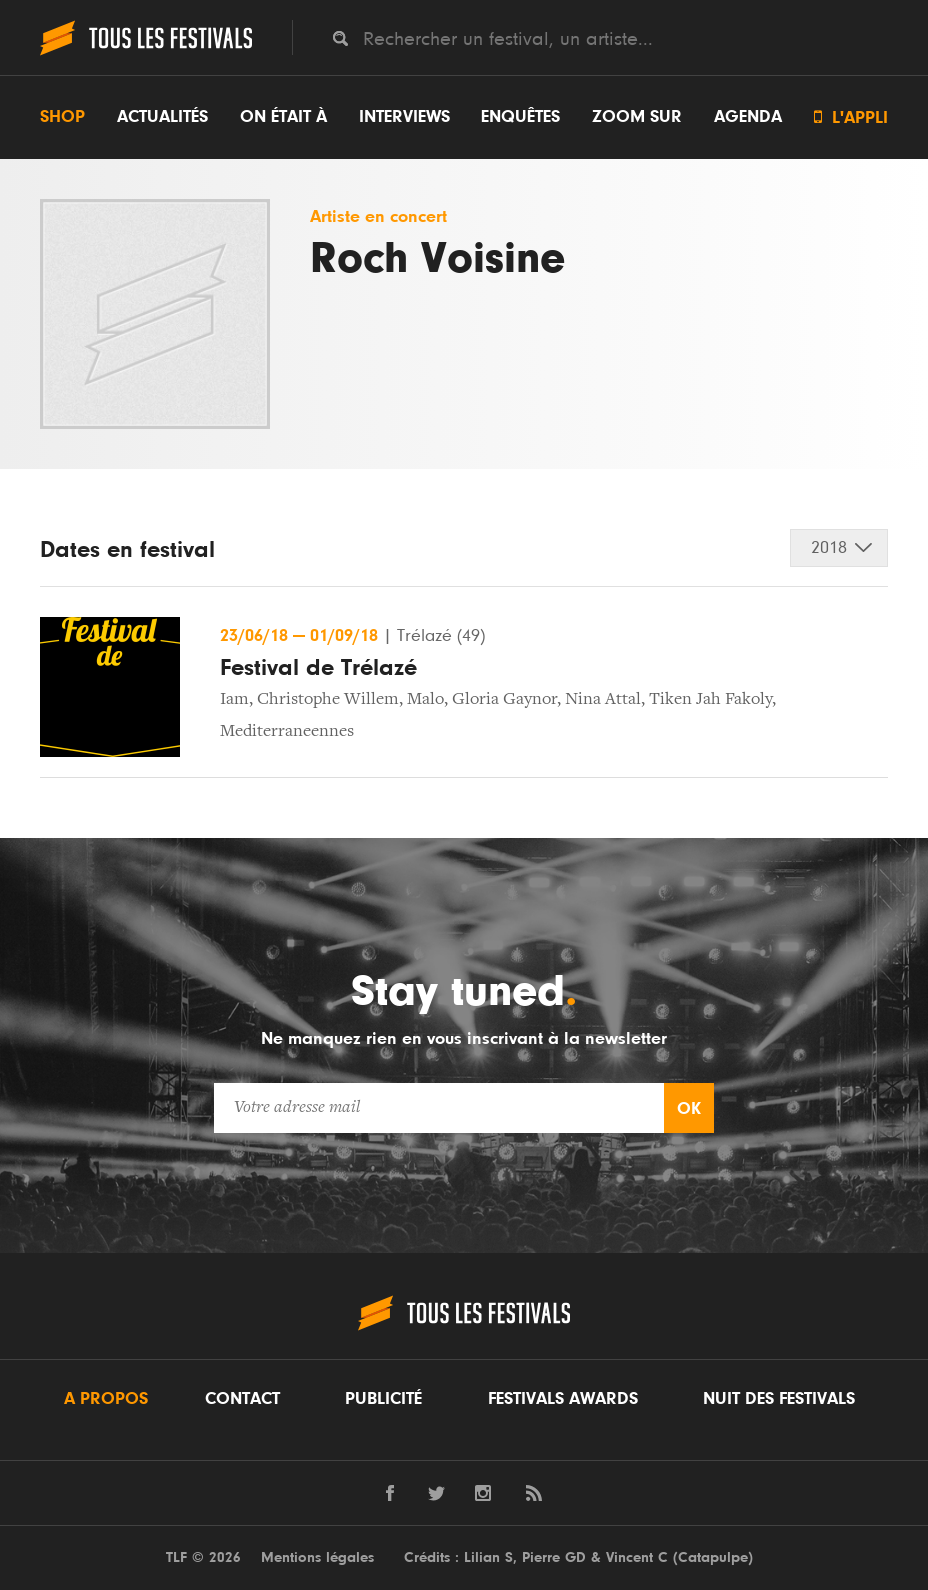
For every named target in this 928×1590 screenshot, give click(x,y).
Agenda (748, 117)
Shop (62, 117)
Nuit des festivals (779, 1399)
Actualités (162, 117)
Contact (242, 1399)
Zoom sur (637, 117)
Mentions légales (317, 1557)
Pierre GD (554, 1557)
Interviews (404, 117)
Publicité (383, 1399)
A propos (106, 1399)
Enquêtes (520, 117)
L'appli (851, 117)
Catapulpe (713, 1557)
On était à (283, 117)
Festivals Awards (563, 1399)
